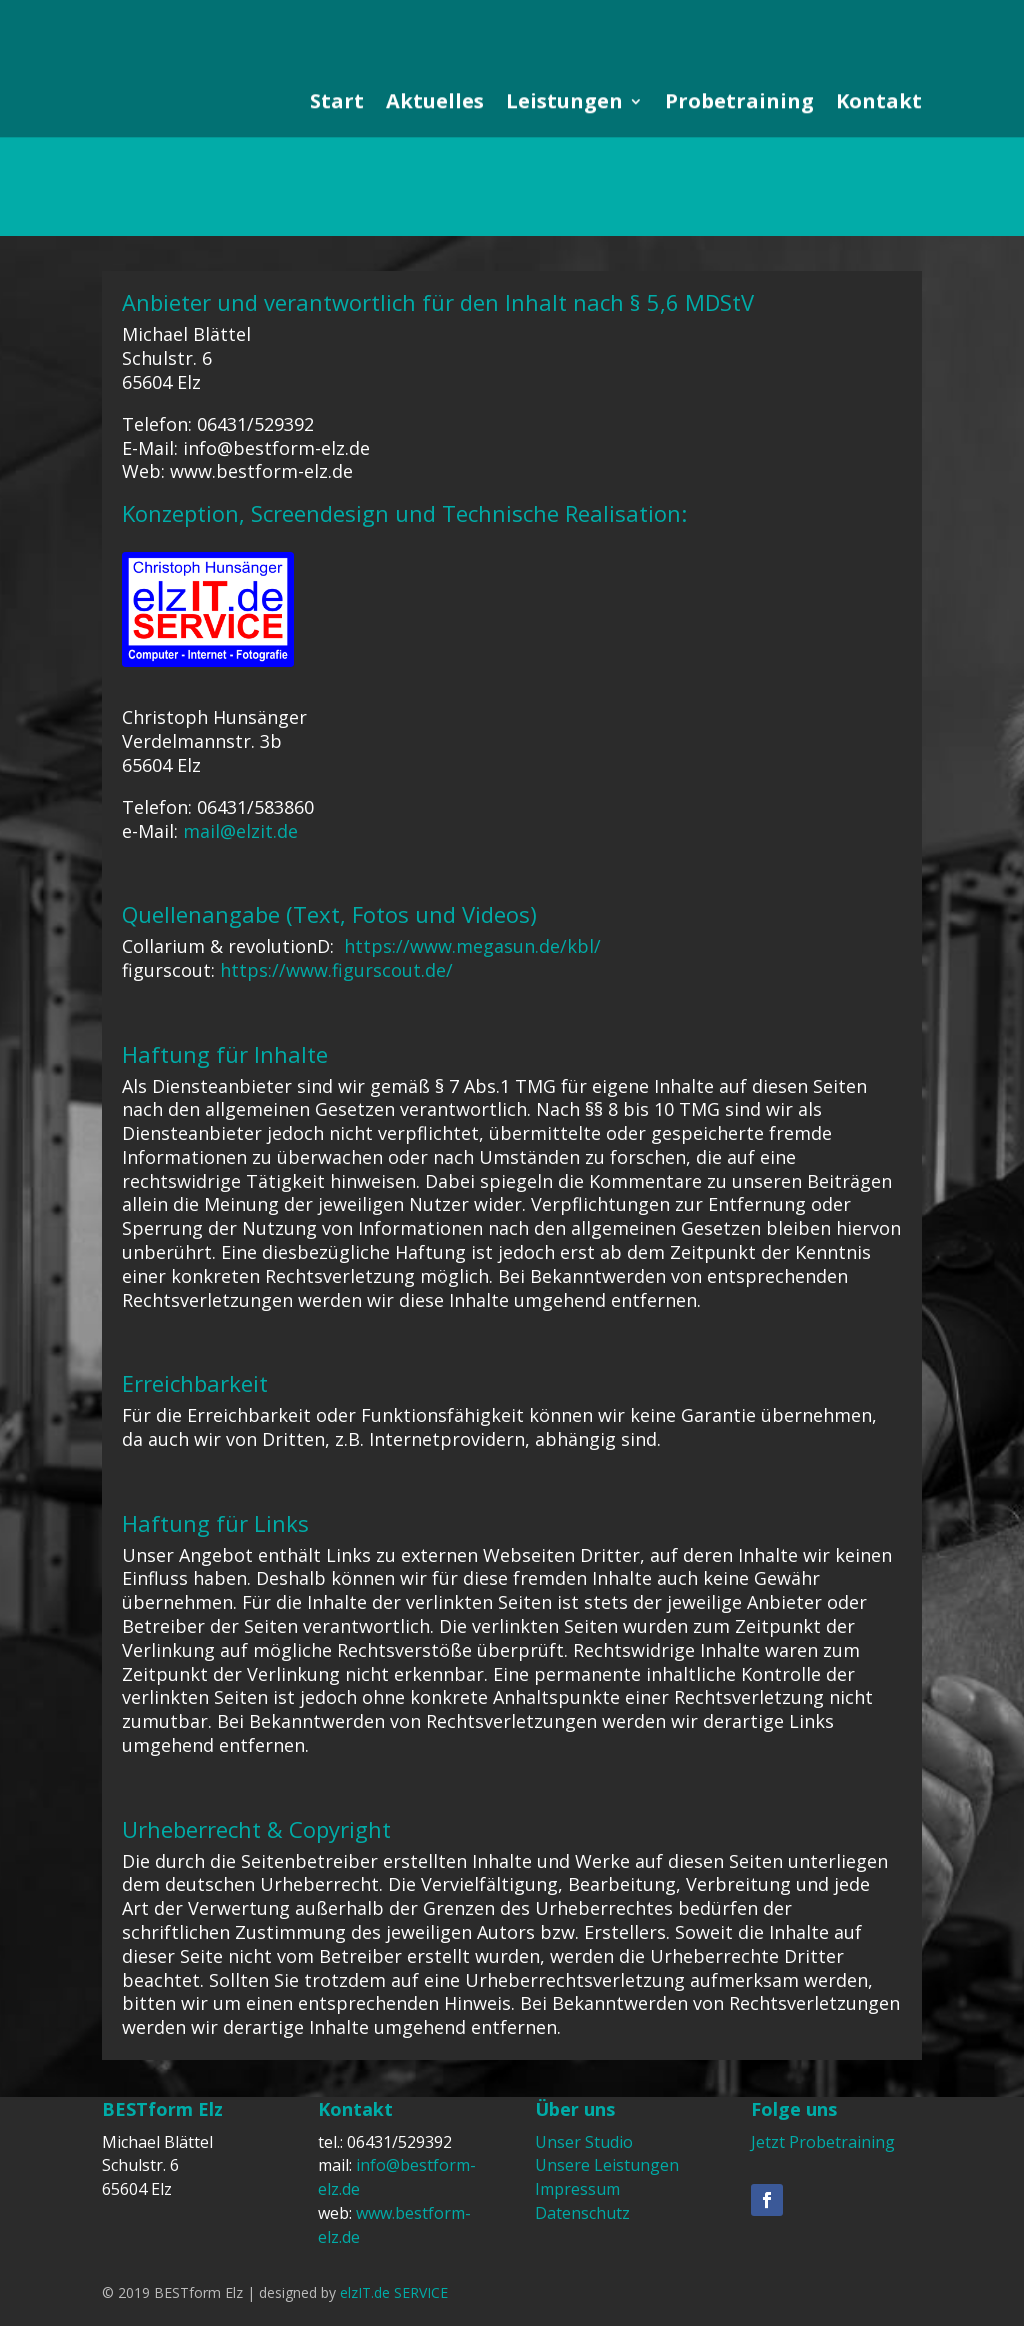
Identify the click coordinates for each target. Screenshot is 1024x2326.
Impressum (577, 2189)
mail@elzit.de (240, 831)
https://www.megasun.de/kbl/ (472, 946)
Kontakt (879, 147)
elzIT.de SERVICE (394, 2292)
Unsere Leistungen (607, 2165)
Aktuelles (435, 147)
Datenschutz (582, 2213)
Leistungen (564, 147)
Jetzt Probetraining (823, 2142)
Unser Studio (584, 2142)
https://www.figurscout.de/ (336, 970)
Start (337, 147)
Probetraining (739, 147)
